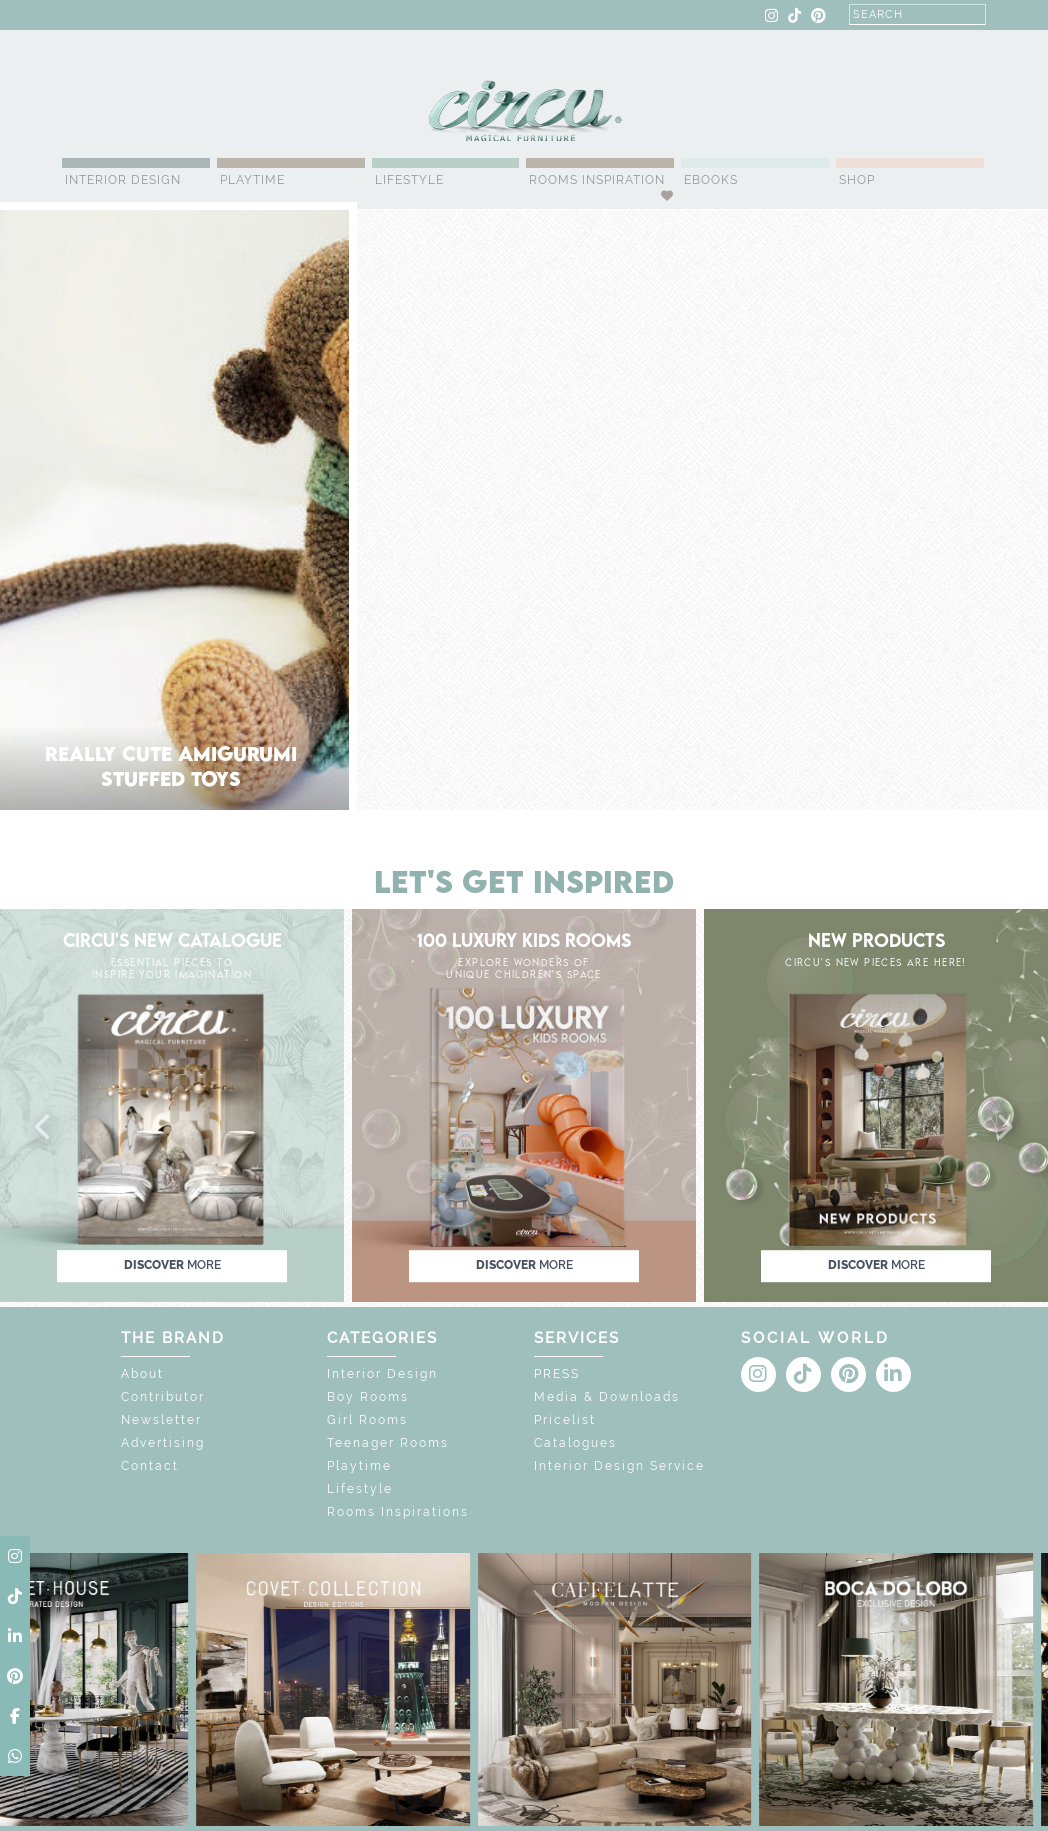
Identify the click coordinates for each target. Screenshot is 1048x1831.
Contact (150, 1466)
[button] (44, 1128)
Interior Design (123, 180)
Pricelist (565, 1420)
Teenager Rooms (388, 1443)
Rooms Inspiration (597, 180)
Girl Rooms (367, 1420)
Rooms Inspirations (398, 1512)
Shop (857, 180)
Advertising (163, 1443)
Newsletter (161, 1420)
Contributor (163, 1397)
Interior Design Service (619, 1466)
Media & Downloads (607, 1397)
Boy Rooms (368, 1397)
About (142, 1374)
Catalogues (575, 1443)
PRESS (557, 1374)
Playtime (252, 180)
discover (172, 1265)
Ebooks (711, 180)
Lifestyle (409, 180)
